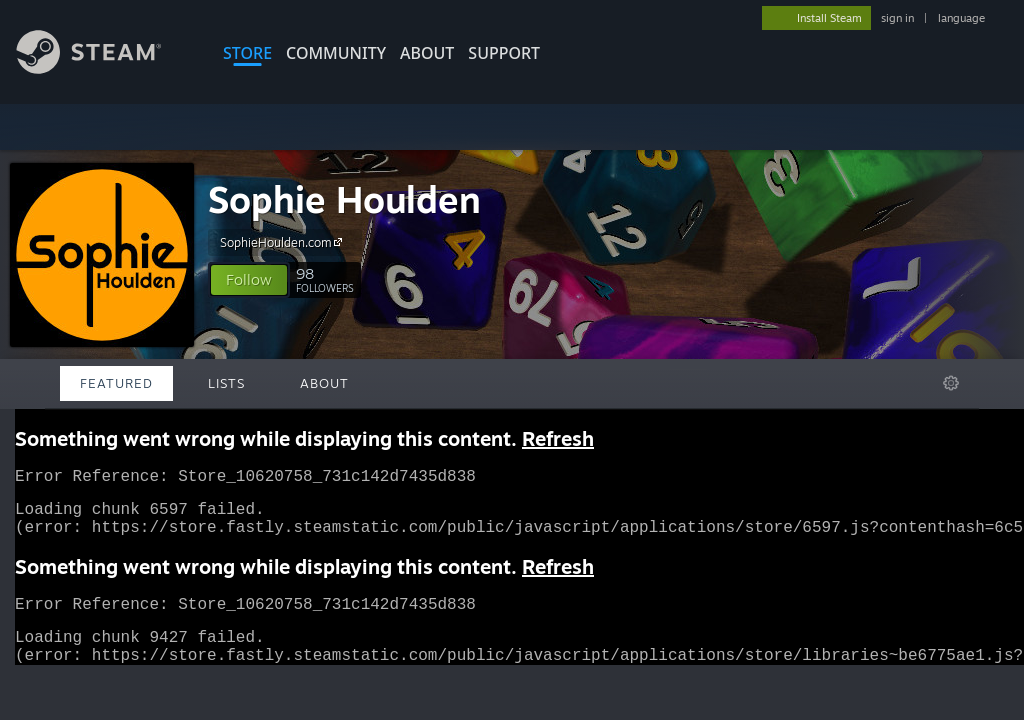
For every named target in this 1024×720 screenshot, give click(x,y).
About (427, 53)
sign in (897, 18)
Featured (116, 383)
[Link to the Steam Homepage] (104, 68)
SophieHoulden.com (284, 242)
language (961, 18)
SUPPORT (504, 53)
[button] (249, 280)
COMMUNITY (336, 53)
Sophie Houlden (344, 199)
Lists (226, 383)
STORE (247, 53)
